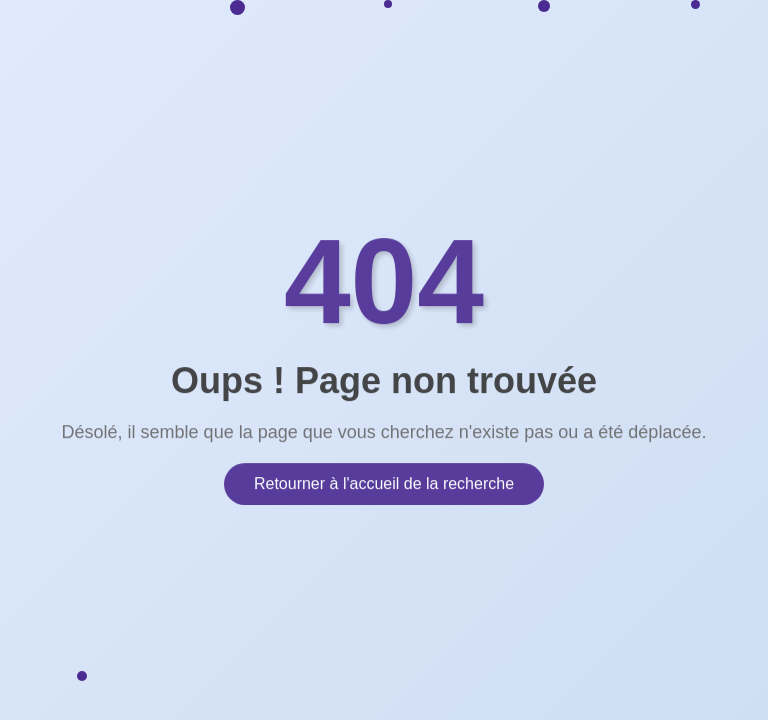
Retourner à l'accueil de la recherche (384, 482)
